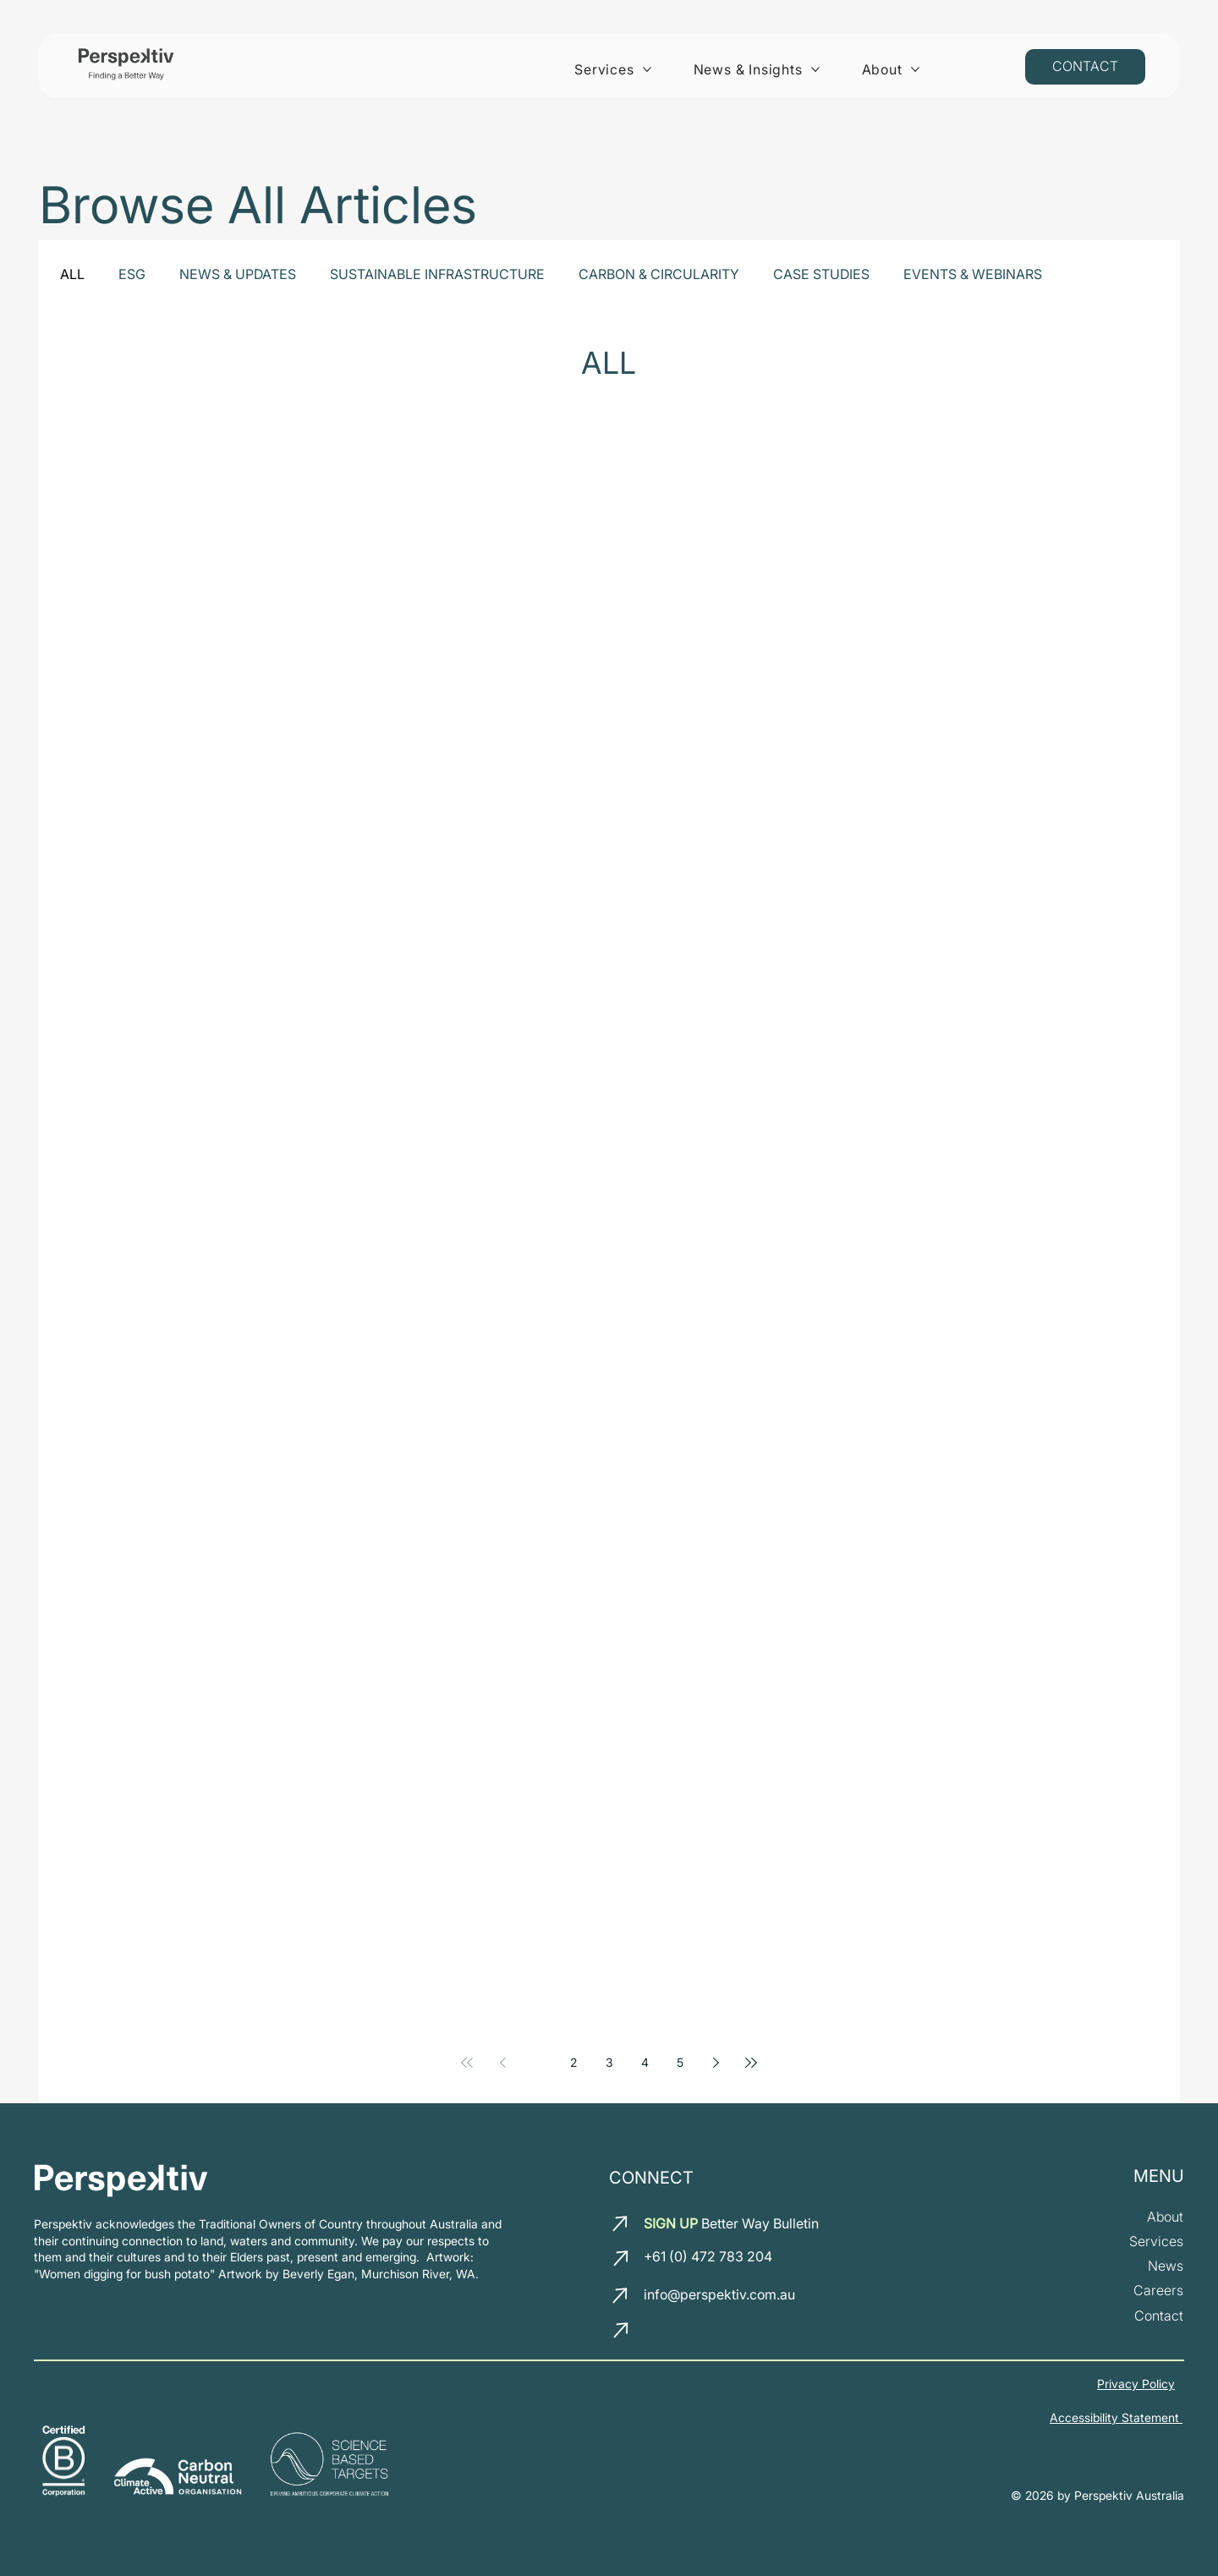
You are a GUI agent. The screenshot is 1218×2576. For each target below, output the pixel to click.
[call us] (622, 2258)
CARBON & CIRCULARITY (659, 274)
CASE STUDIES (821, 274)
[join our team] (1158, 2291)
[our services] (1156, 2241)
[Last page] (751, 2062)
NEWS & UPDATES (237, 274)
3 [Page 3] (609, 2062)
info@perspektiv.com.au (719, 2294)
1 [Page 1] (537, 2062)
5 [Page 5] (680, 2062)
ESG (131, 274)
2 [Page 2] (573, 2062)
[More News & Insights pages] (815, 69)
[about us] (1165, 2217)
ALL (72, 274)
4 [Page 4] (645, 2062)
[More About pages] (915, 69)
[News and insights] (1165, 2266)
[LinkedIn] (659, 2333)
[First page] (467, 2062)
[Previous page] (502, 2062)
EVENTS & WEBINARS (972, 274)
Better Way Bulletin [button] (731, 2223)
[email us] (621, 2223)
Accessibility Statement (1116, 2417)
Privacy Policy (1136, 2383)
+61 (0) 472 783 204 (708, 2256)
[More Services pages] (647, 69)
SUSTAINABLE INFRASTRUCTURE (437, 274)
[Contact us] (1085, 67)
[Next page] (715, 2062)
